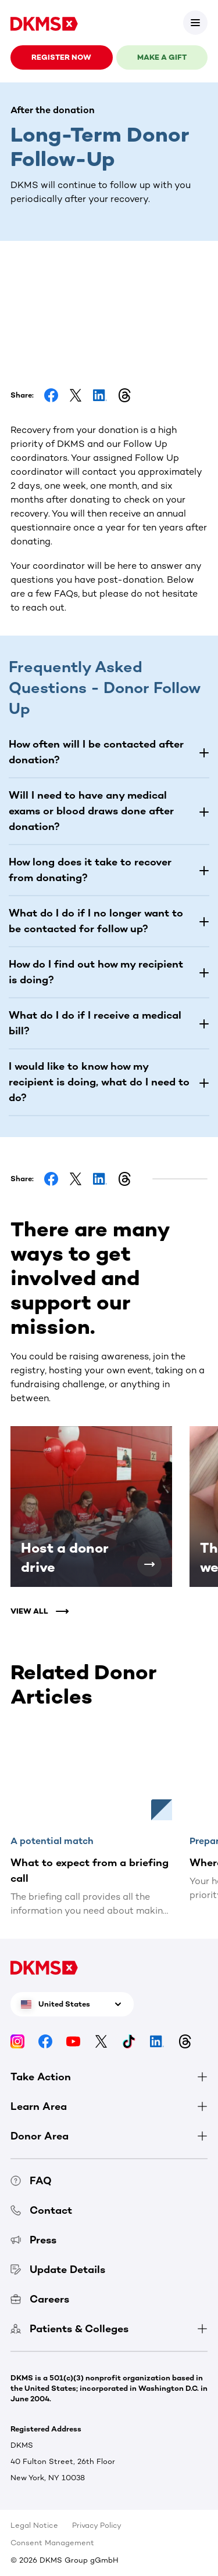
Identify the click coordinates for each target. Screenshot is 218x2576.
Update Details (57, 2269)
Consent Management (52, 2542)
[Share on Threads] (124, 395)
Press (33, 2240)
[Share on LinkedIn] (100, 395)
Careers (39, 2299)
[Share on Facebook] (51, 395)
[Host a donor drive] (149, 1564)
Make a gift (162, 57)
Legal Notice (34, 2525)
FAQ (31, 2180)
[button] (109, 752)
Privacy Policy (96, 2525)
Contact (41, 2210)
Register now (61, 57)
